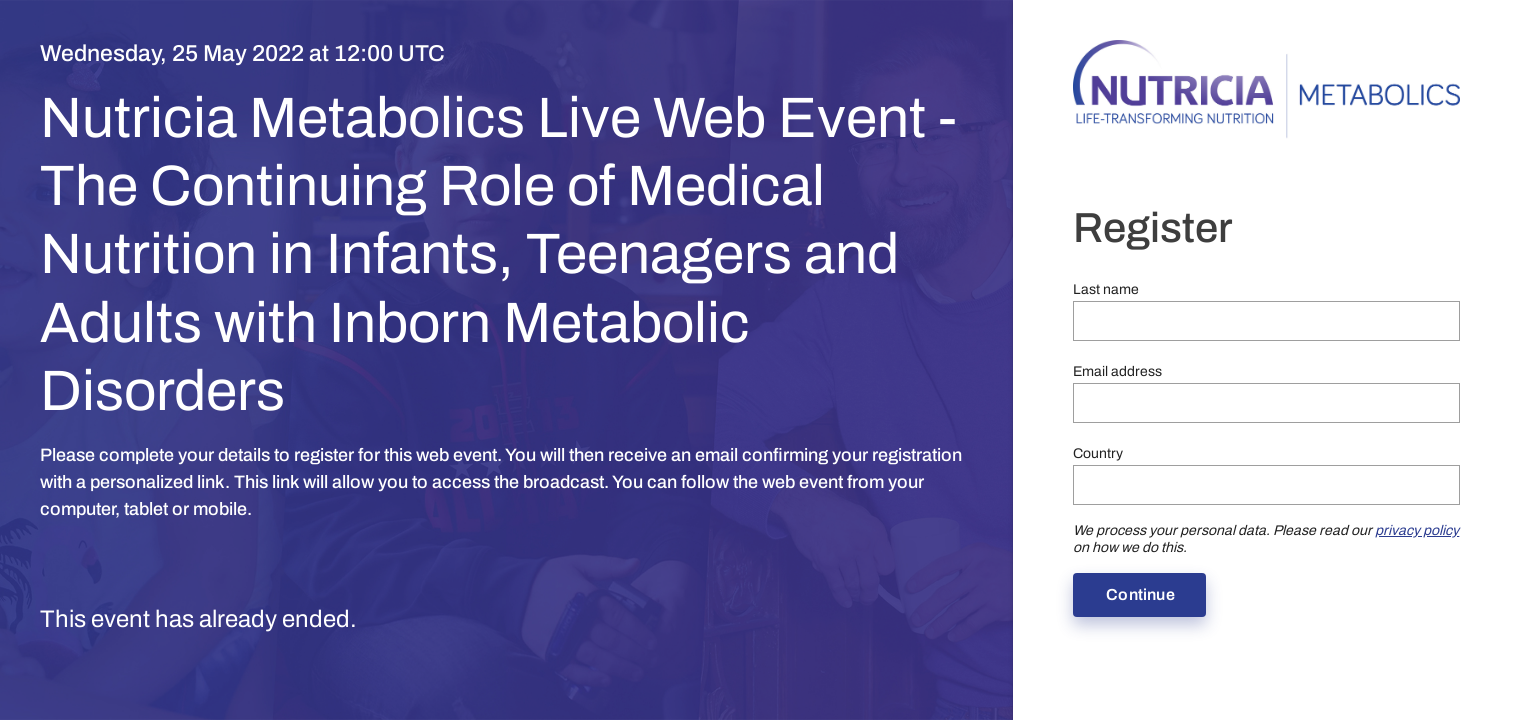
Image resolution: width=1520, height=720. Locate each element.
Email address (1117, 371)
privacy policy (1417, 530)
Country (1098, 453)
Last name (1106, 289)
